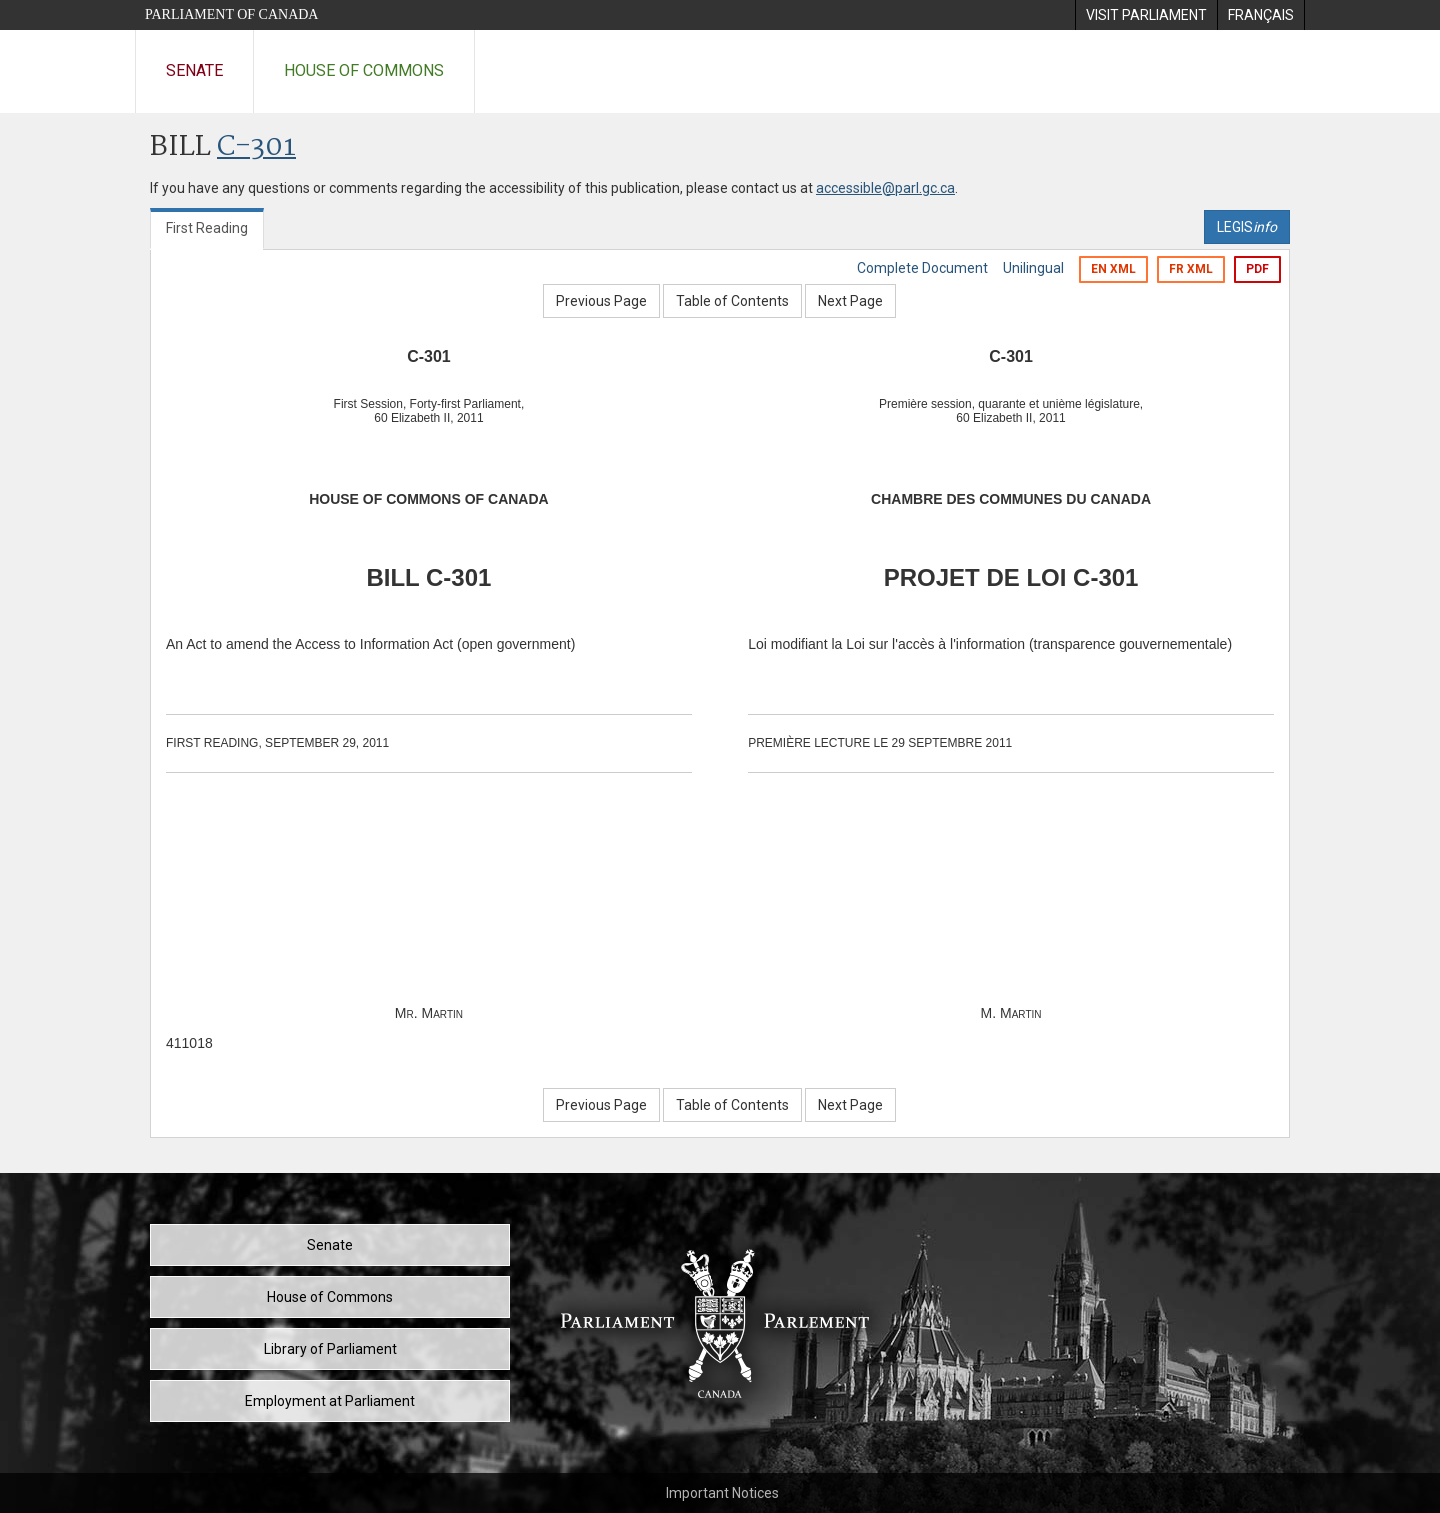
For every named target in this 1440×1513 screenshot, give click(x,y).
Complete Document (922, 268)
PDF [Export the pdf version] (1257, 269)
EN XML (1113, 269)
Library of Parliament (330, 1349)
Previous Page (601, 301)
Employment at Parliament (330, 1401)
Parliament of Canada (231, 14)
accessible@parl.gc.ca (885, 188)
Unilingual (1033, 268)
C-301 (256, 147)
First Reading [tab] (207, 228)
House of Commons (364, 70)
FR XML (1191, 269)
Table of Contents (732, 301)
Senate (194, 70)
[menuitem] (1146, 15)
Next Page (850, 301)
